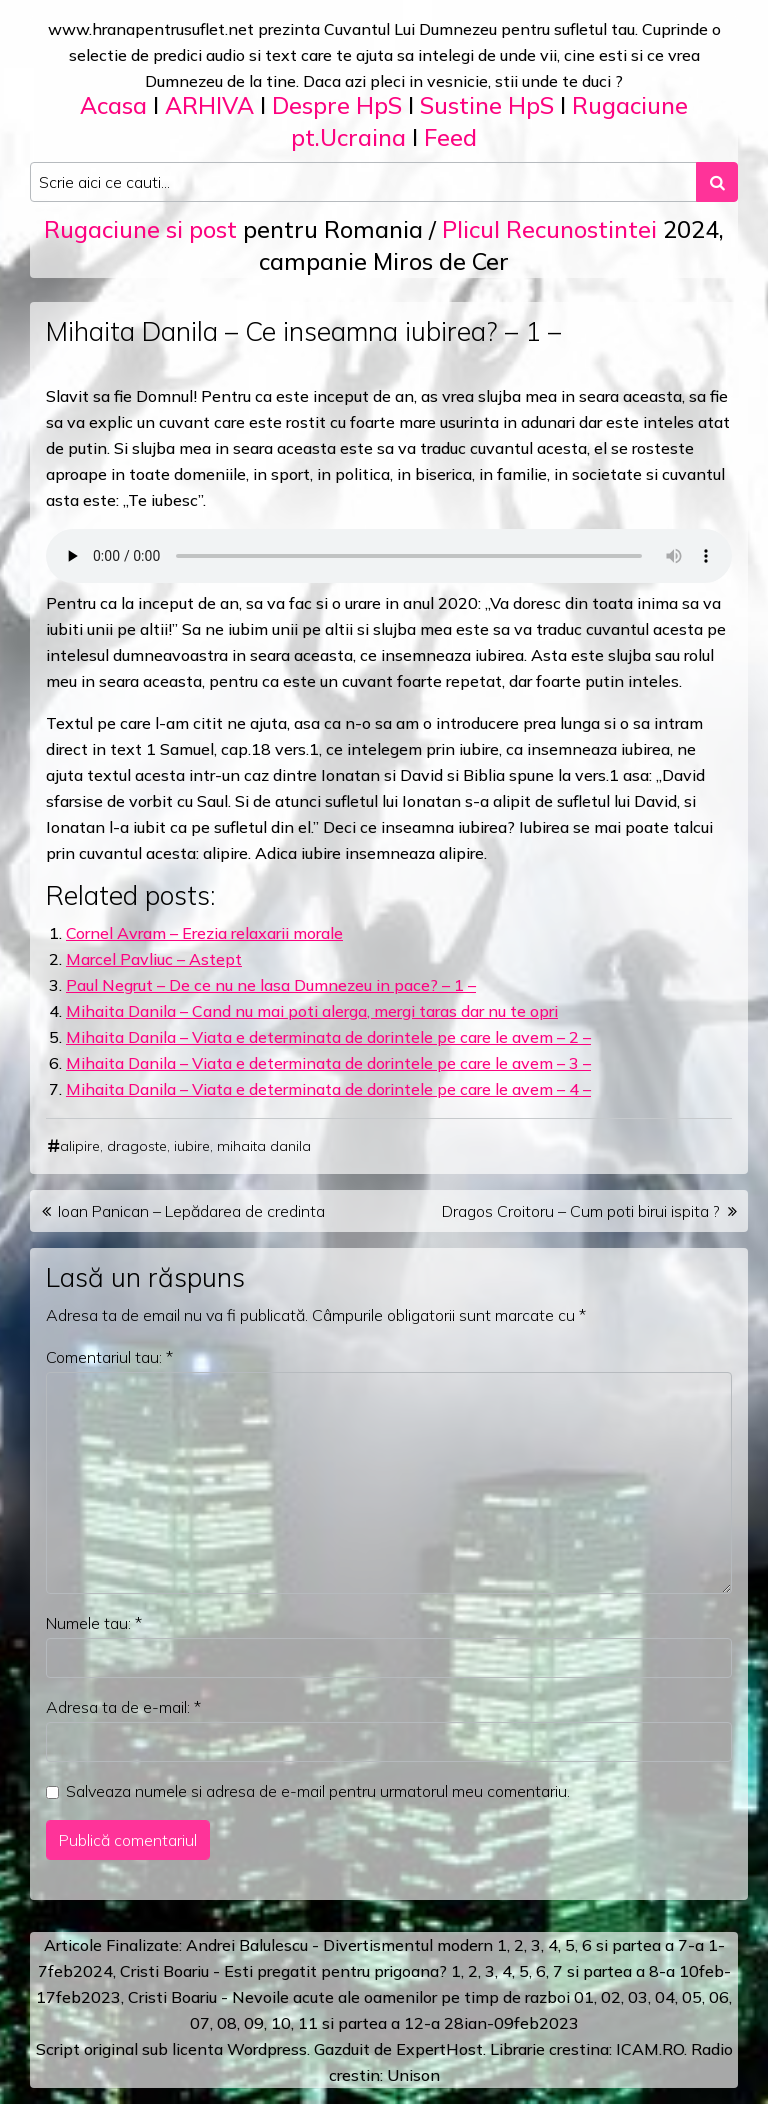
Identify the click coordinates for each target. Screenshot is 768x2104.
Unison (413, 2075)
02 (611, 1997)
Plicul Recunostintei (549, 229)
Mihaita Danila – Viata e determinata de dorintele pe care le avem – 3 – (328, 1063)
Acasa (113, 105)
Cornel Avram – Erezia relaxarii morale (204, 933)
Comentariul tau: (109, 1357)
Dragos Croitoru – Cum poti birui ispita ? (581, 1211)
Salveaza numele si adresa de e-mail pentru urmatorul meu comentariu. (318, 1791)
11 (308, 2023)
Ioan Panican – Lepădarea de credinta (191, 1211)
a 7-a (684, 1945)
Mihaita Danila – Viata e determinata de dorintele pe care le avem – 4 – (328, 1089)
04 (665, 1997)
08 (227, 2023)
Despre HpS (337, 105)
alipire (80, 1146)
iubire (192, 1146)
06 (719, 1997)
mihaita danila (264, 1146)
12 (414, 2023)
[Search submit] (717, 182)
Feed (450, 137)
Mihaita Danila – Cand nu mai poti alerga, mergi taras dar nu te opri (312, 1011)
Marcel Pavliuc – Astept (154, 959)
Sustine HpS (487, 105)
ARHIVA (209, 105)
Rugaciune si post (140, 229)
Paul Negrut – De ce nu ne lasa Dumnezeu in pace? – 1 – (271, 985)
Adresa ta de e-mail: (123, 1707)
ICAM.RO (650, 2049)
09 (254, 2023)
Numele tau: (94, 1623)
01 (584, 1997)
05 (692, 1997)
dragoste (137, 1146)
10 (281, 2023)
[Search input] (363, 182)
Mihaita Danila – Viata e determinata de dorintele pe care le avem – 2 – (328, 1037)
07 (200, 2023)
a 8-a (655, 1971)
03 (638, 1997)
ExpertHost (439, 2049)
